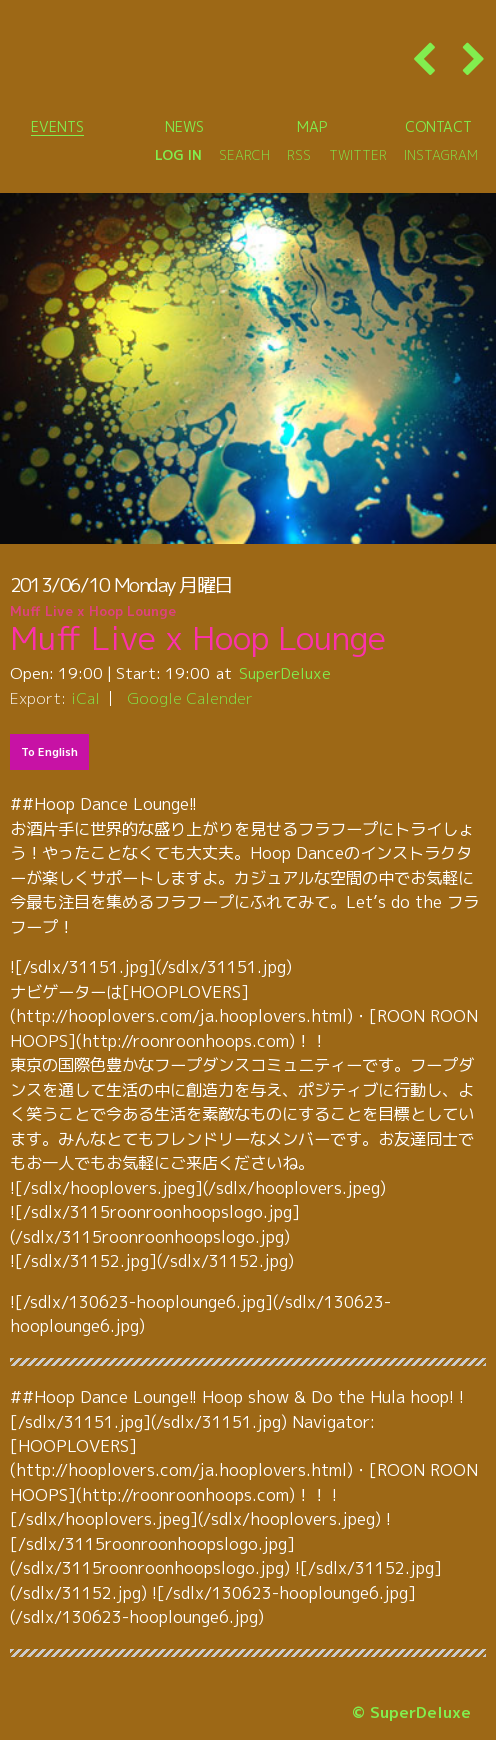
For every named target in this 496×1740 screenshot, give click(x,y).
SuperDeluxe (285, 673)
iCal (85, 698)
